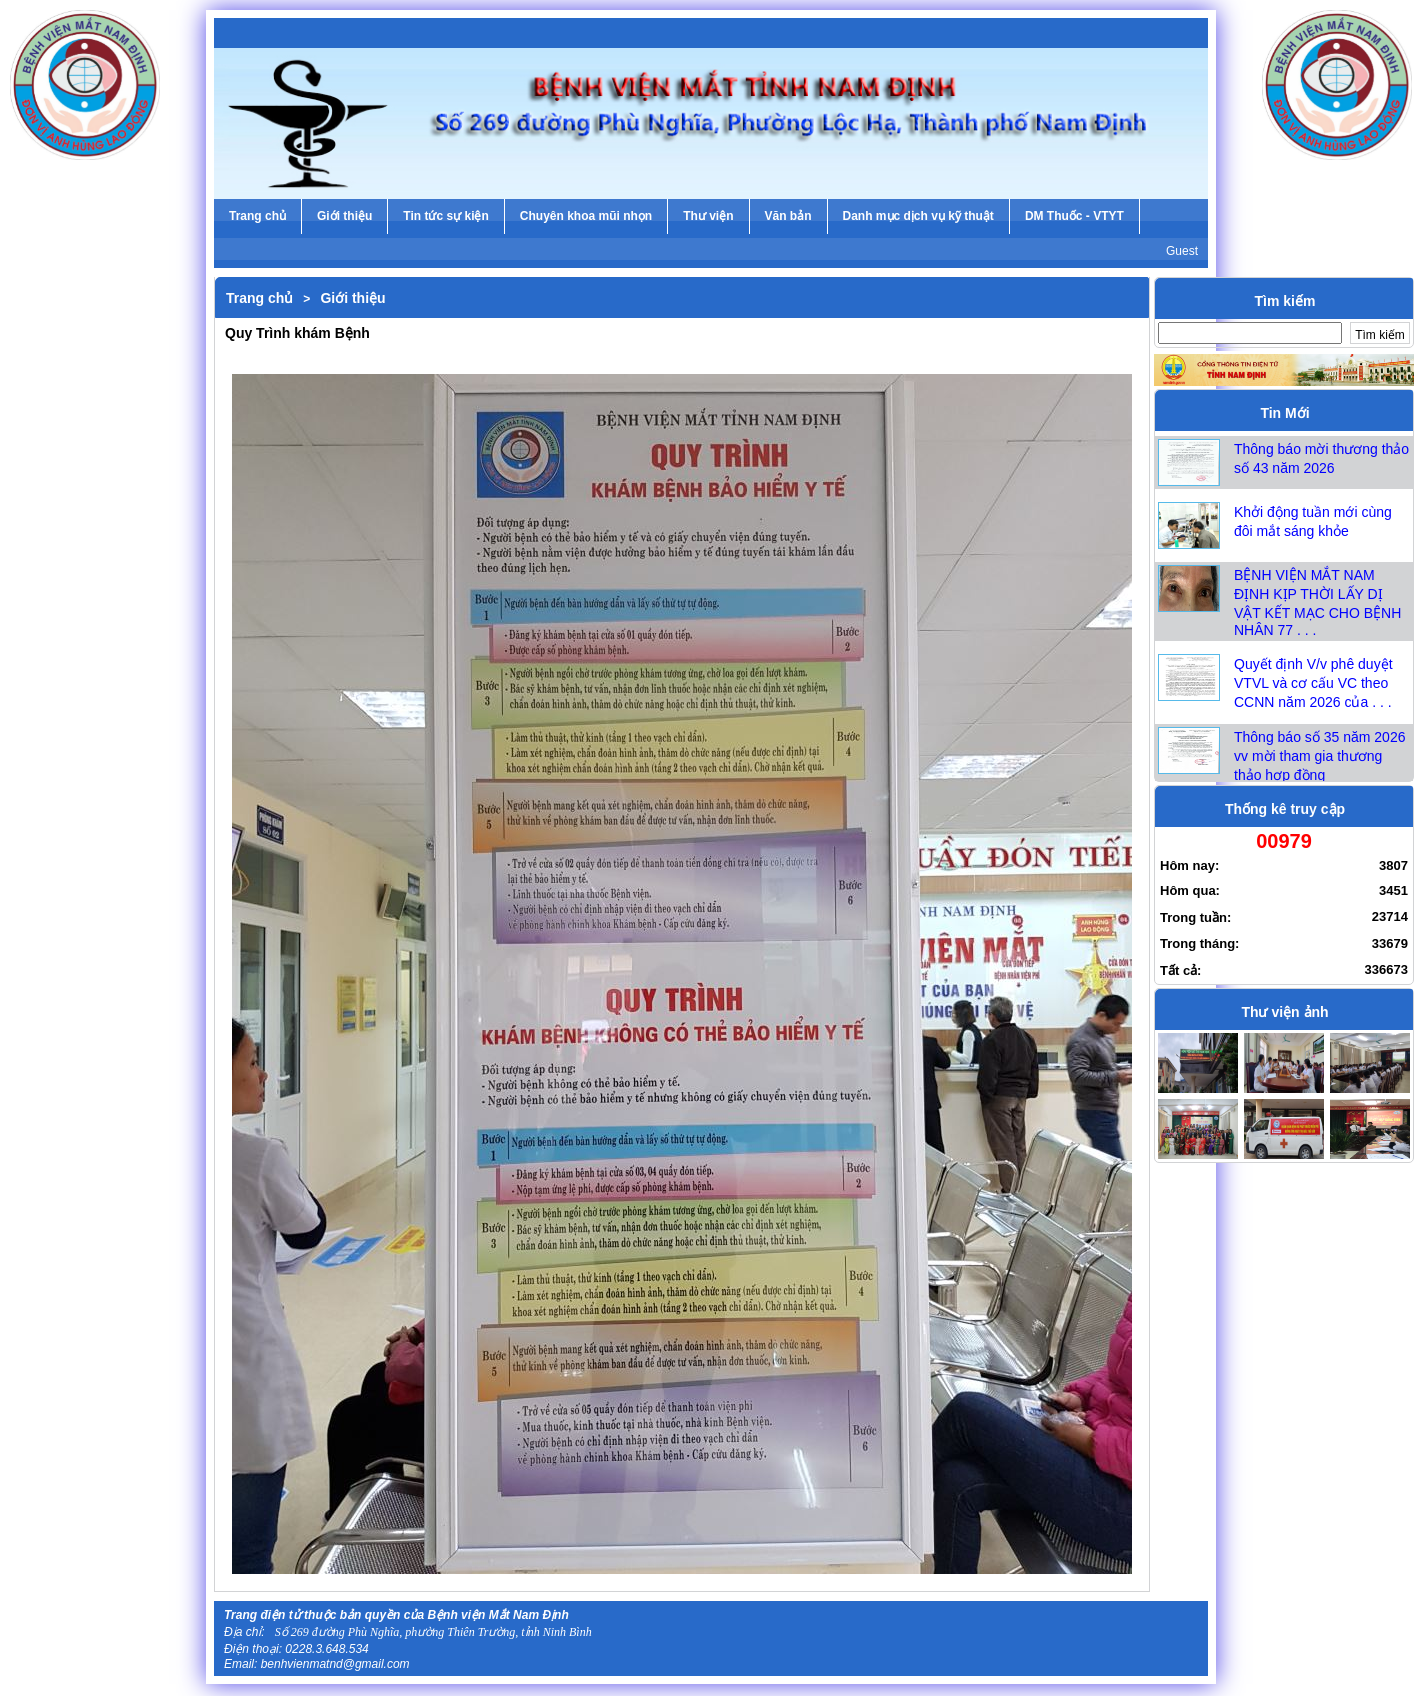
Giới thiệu (352, 298)
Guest (1182, 251)
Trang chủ (259, 298)
